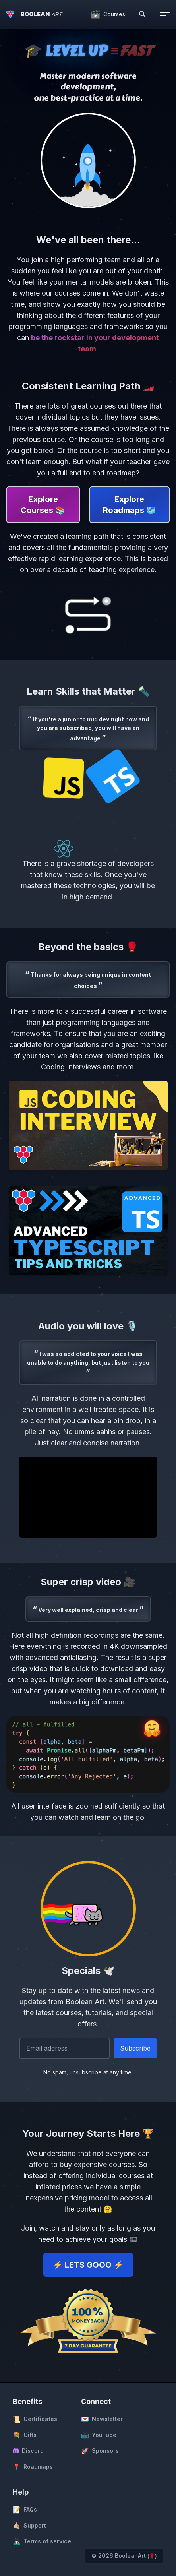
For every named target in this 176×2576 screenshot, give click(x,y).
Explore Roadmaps (129, 505)
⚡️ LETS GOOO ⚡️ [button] (88, 2265)
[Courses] (108, 14)
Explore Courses (43, 505)
